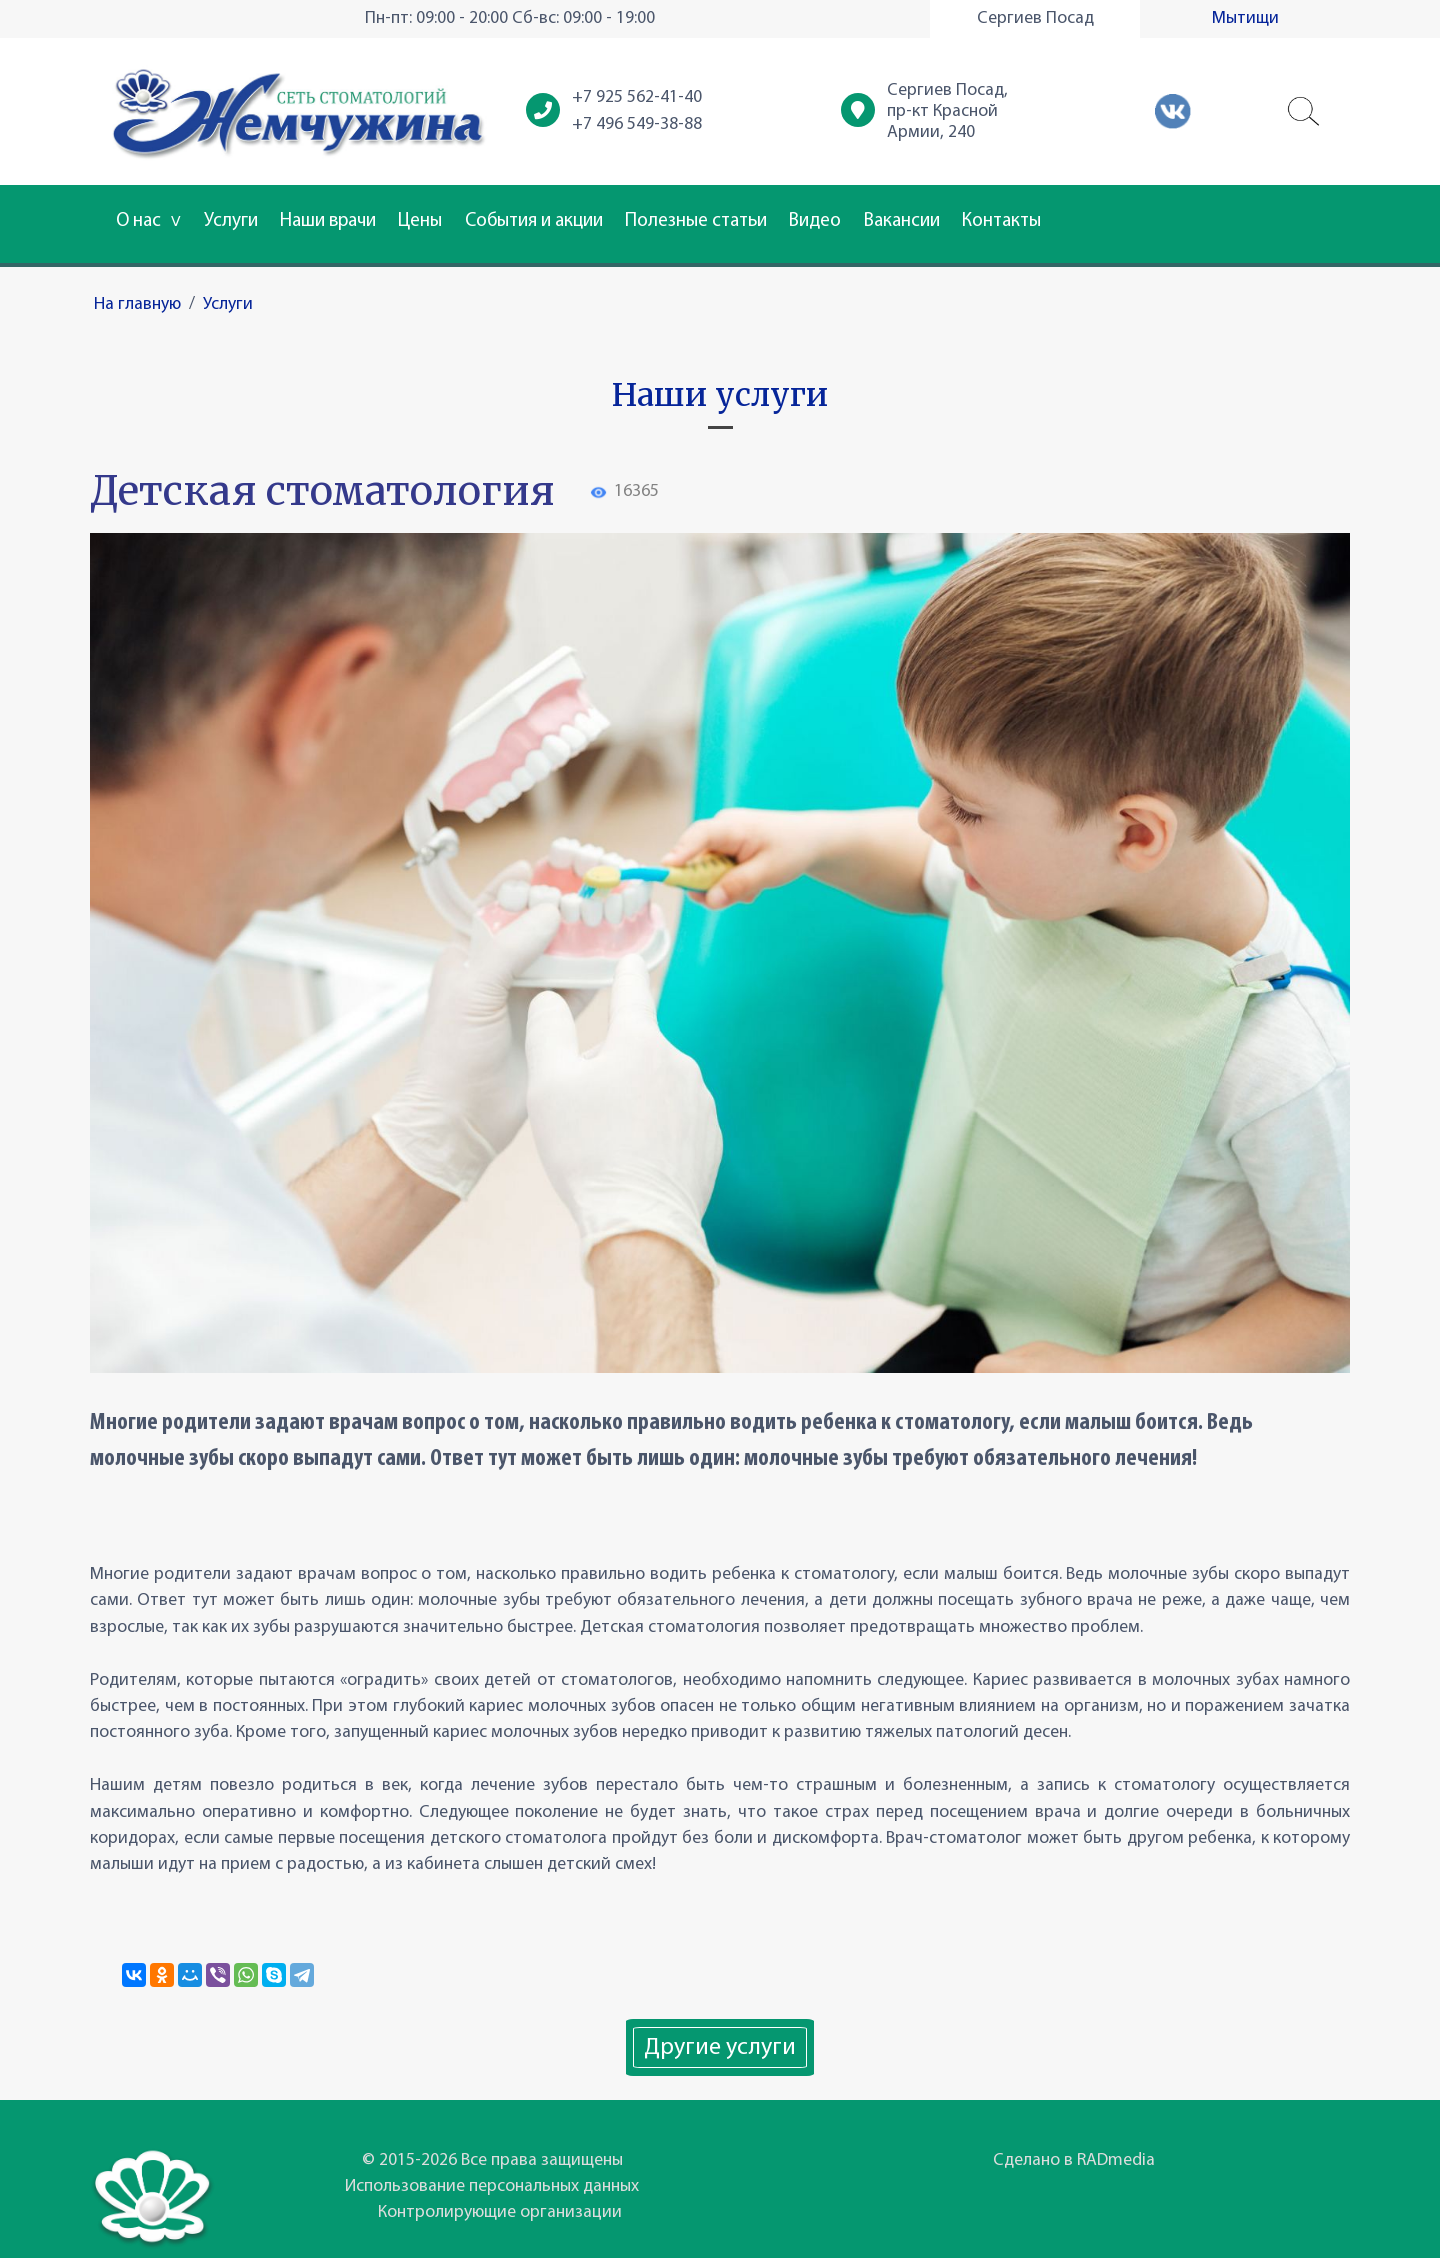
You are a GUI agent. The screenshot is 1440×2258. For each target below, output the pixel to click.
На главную (137, 304)
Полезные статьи (696, 221)
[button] (1304, 112)
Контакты (1001, 221)
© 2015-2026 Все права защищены (492, 2160)
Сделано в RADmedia (1074, 2160)
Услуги (231, 221)
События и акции (534, 221)
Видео (815, 221)
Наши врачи (328, 221)
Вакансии (902, 221)
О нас (148, 221)
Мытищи (1245, 18)
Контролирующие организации (500, 2212)
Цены (420, 221)
